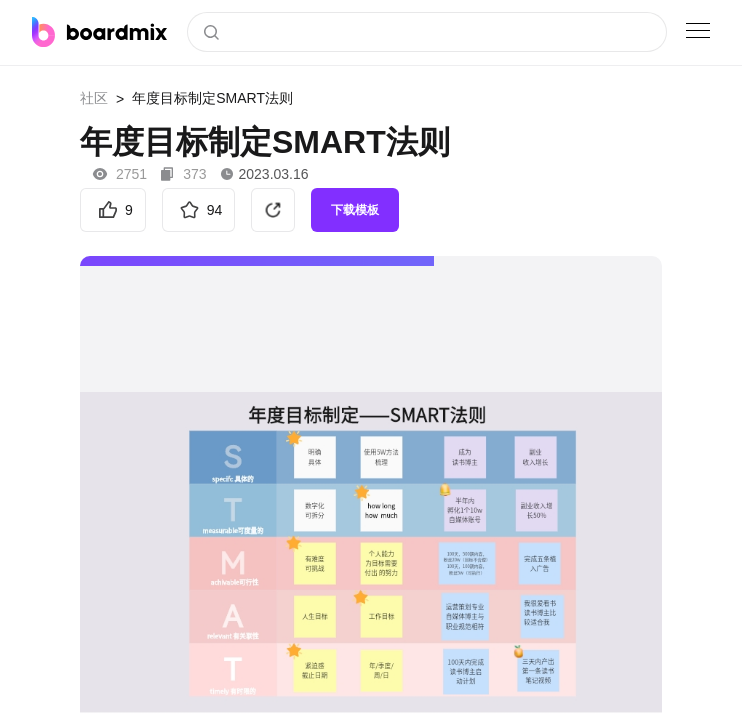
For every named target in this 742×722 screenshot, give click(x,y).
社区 (94, 98)
